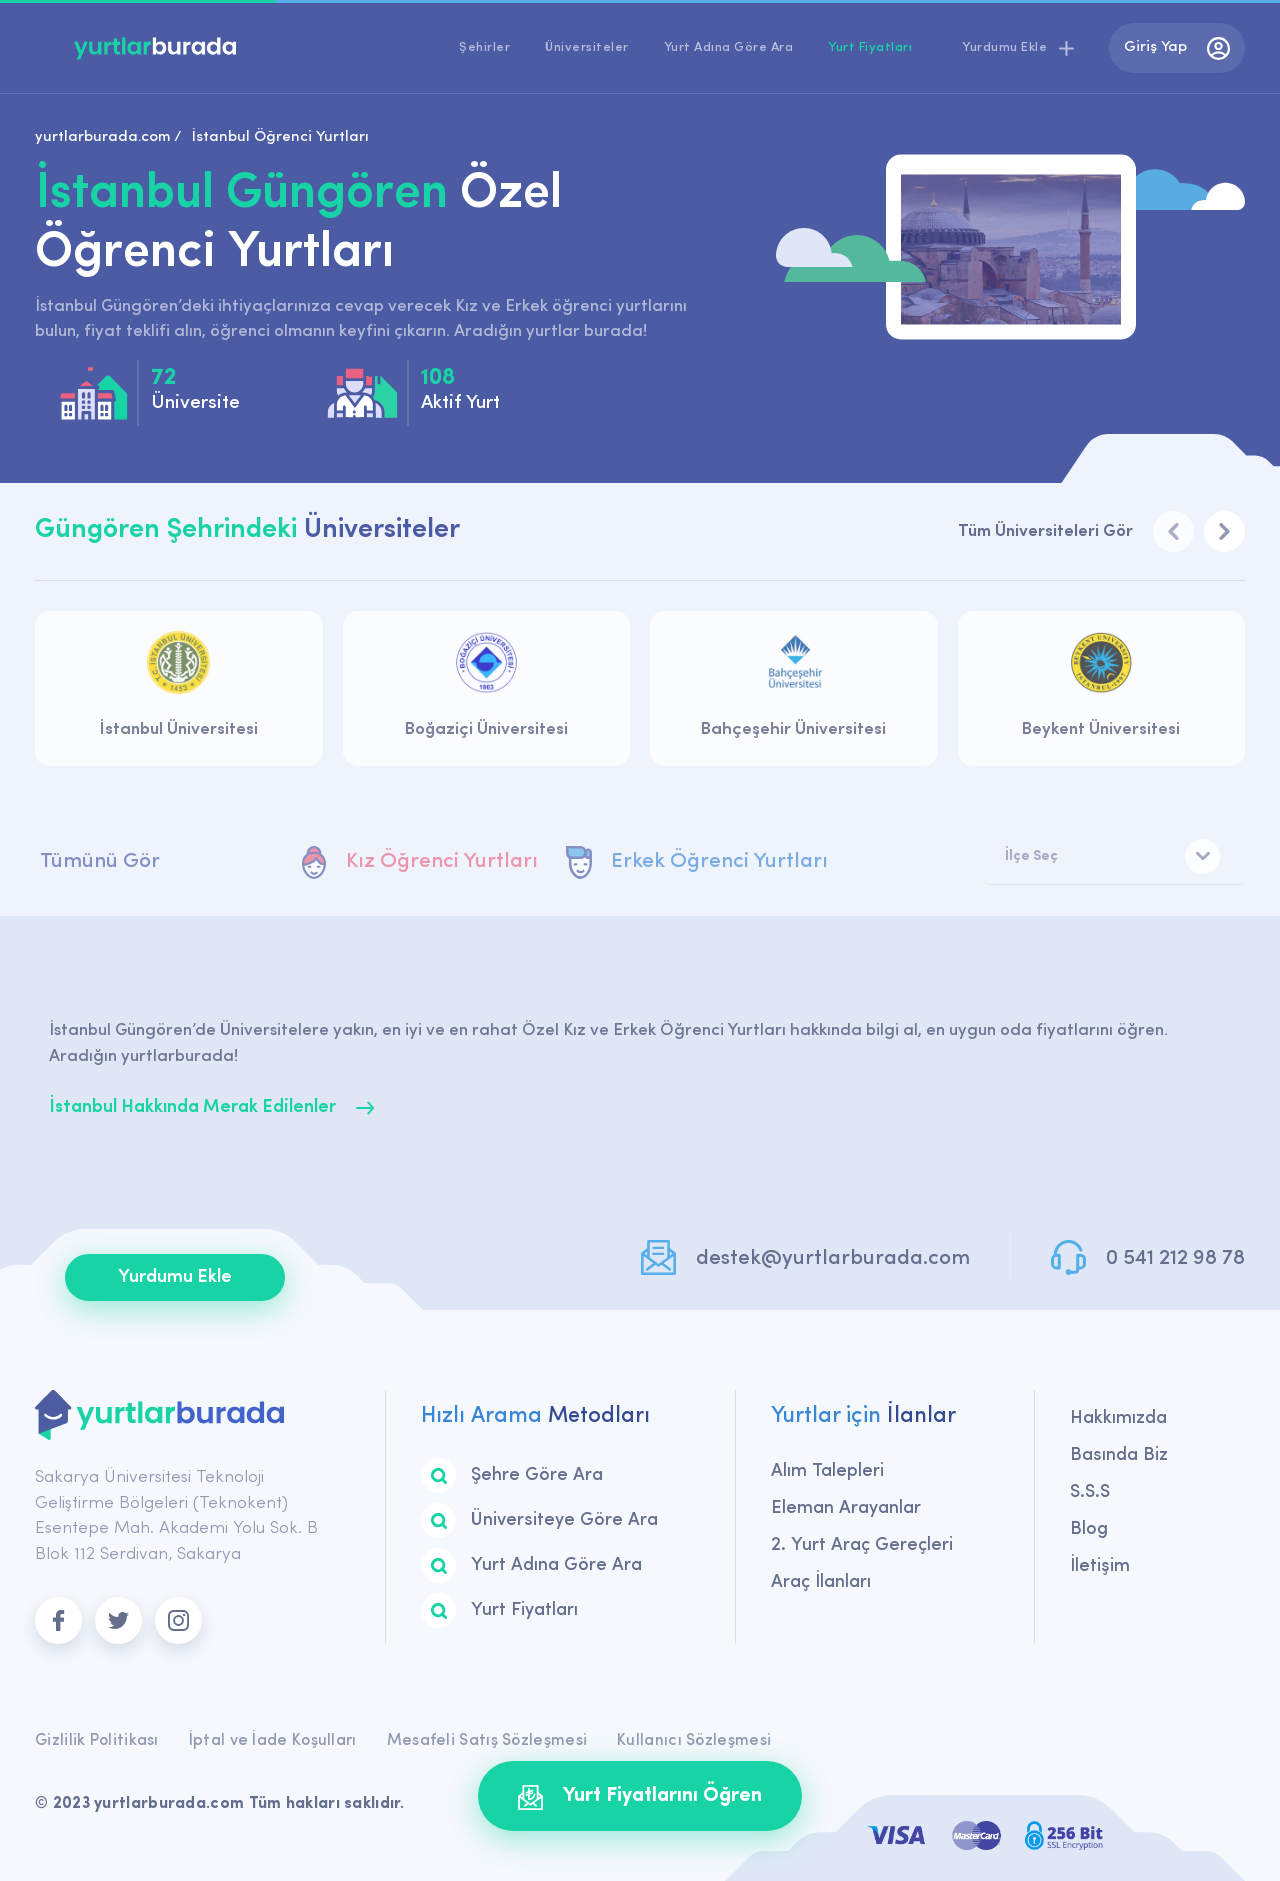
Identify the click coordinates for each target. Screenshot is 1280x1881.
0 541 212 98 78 (1175, 1258)
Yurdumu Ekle (175, 1277)
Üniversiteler (587, 47)
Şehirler (484, 47)
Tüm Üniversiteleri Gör (1045, 531)
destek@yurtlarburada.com (833, 1258)
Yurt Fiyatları (870, 47)
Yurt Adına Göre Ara (729, 47)
